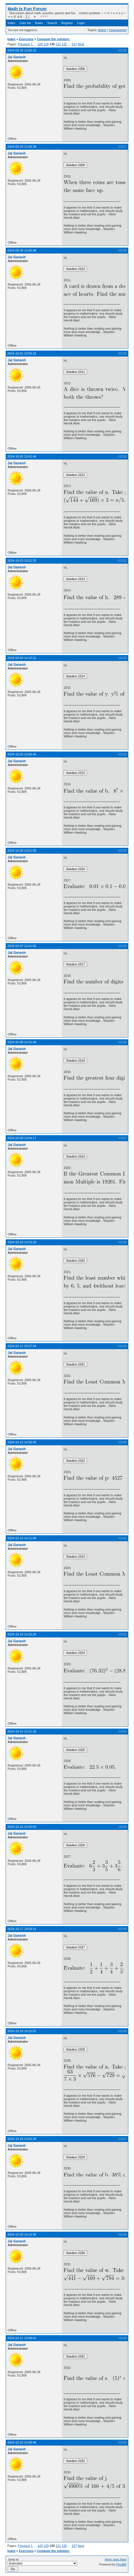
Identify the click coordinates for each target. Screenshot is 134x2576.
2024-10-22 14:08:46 (21, 2442)
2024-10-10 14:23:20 (21, 1242)
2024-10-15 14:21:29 (21, 1731)
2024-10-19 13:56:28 (21, 2139)
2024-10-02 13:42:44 (21, 456)
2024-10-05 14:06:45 (21, 754)
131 (58, 44)
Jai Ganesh (17, 57)
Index (11, 23)
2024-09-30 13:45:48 (21, 250)
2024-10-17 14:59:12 (21, 1929)
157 (74, 44)
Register (67, 23)
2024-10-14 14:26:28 (21, 1634)
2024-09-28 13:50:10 (21, 50)
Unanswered (117, 30)
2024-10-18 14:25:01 (21, 2031)
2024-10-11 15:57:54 (21, 1346)
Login (81, 23)
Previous (24, 44)
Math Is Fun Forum (27, 8)
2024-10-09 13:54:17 (21, 1138)
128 (39, 44)
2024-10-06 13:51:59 (21, 850)
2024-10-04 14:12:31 (21, 658)
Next (81, 44)
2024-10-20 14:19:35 (21, 2234)
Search (52, 23)
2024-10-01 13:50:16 (21, 353)
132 (64, 44)
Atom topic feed (115, 2559)
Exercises (26, 39)
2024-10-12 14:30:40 (21, 1442)
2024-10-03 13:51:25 (21, 560)
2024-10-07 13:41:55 (21, 946)
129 (46, 44)
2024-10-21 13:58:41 (21, 2338)
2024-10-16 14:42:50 (21, 1826)
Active (102, 30)
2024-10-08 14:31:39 (21, 1042)
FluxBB (121, 2564)
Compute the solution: (53, 39)
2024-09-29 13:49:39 (21, 146)
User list (25, 23)
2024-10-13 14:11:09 (21, 1538)
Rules (39, 23)
